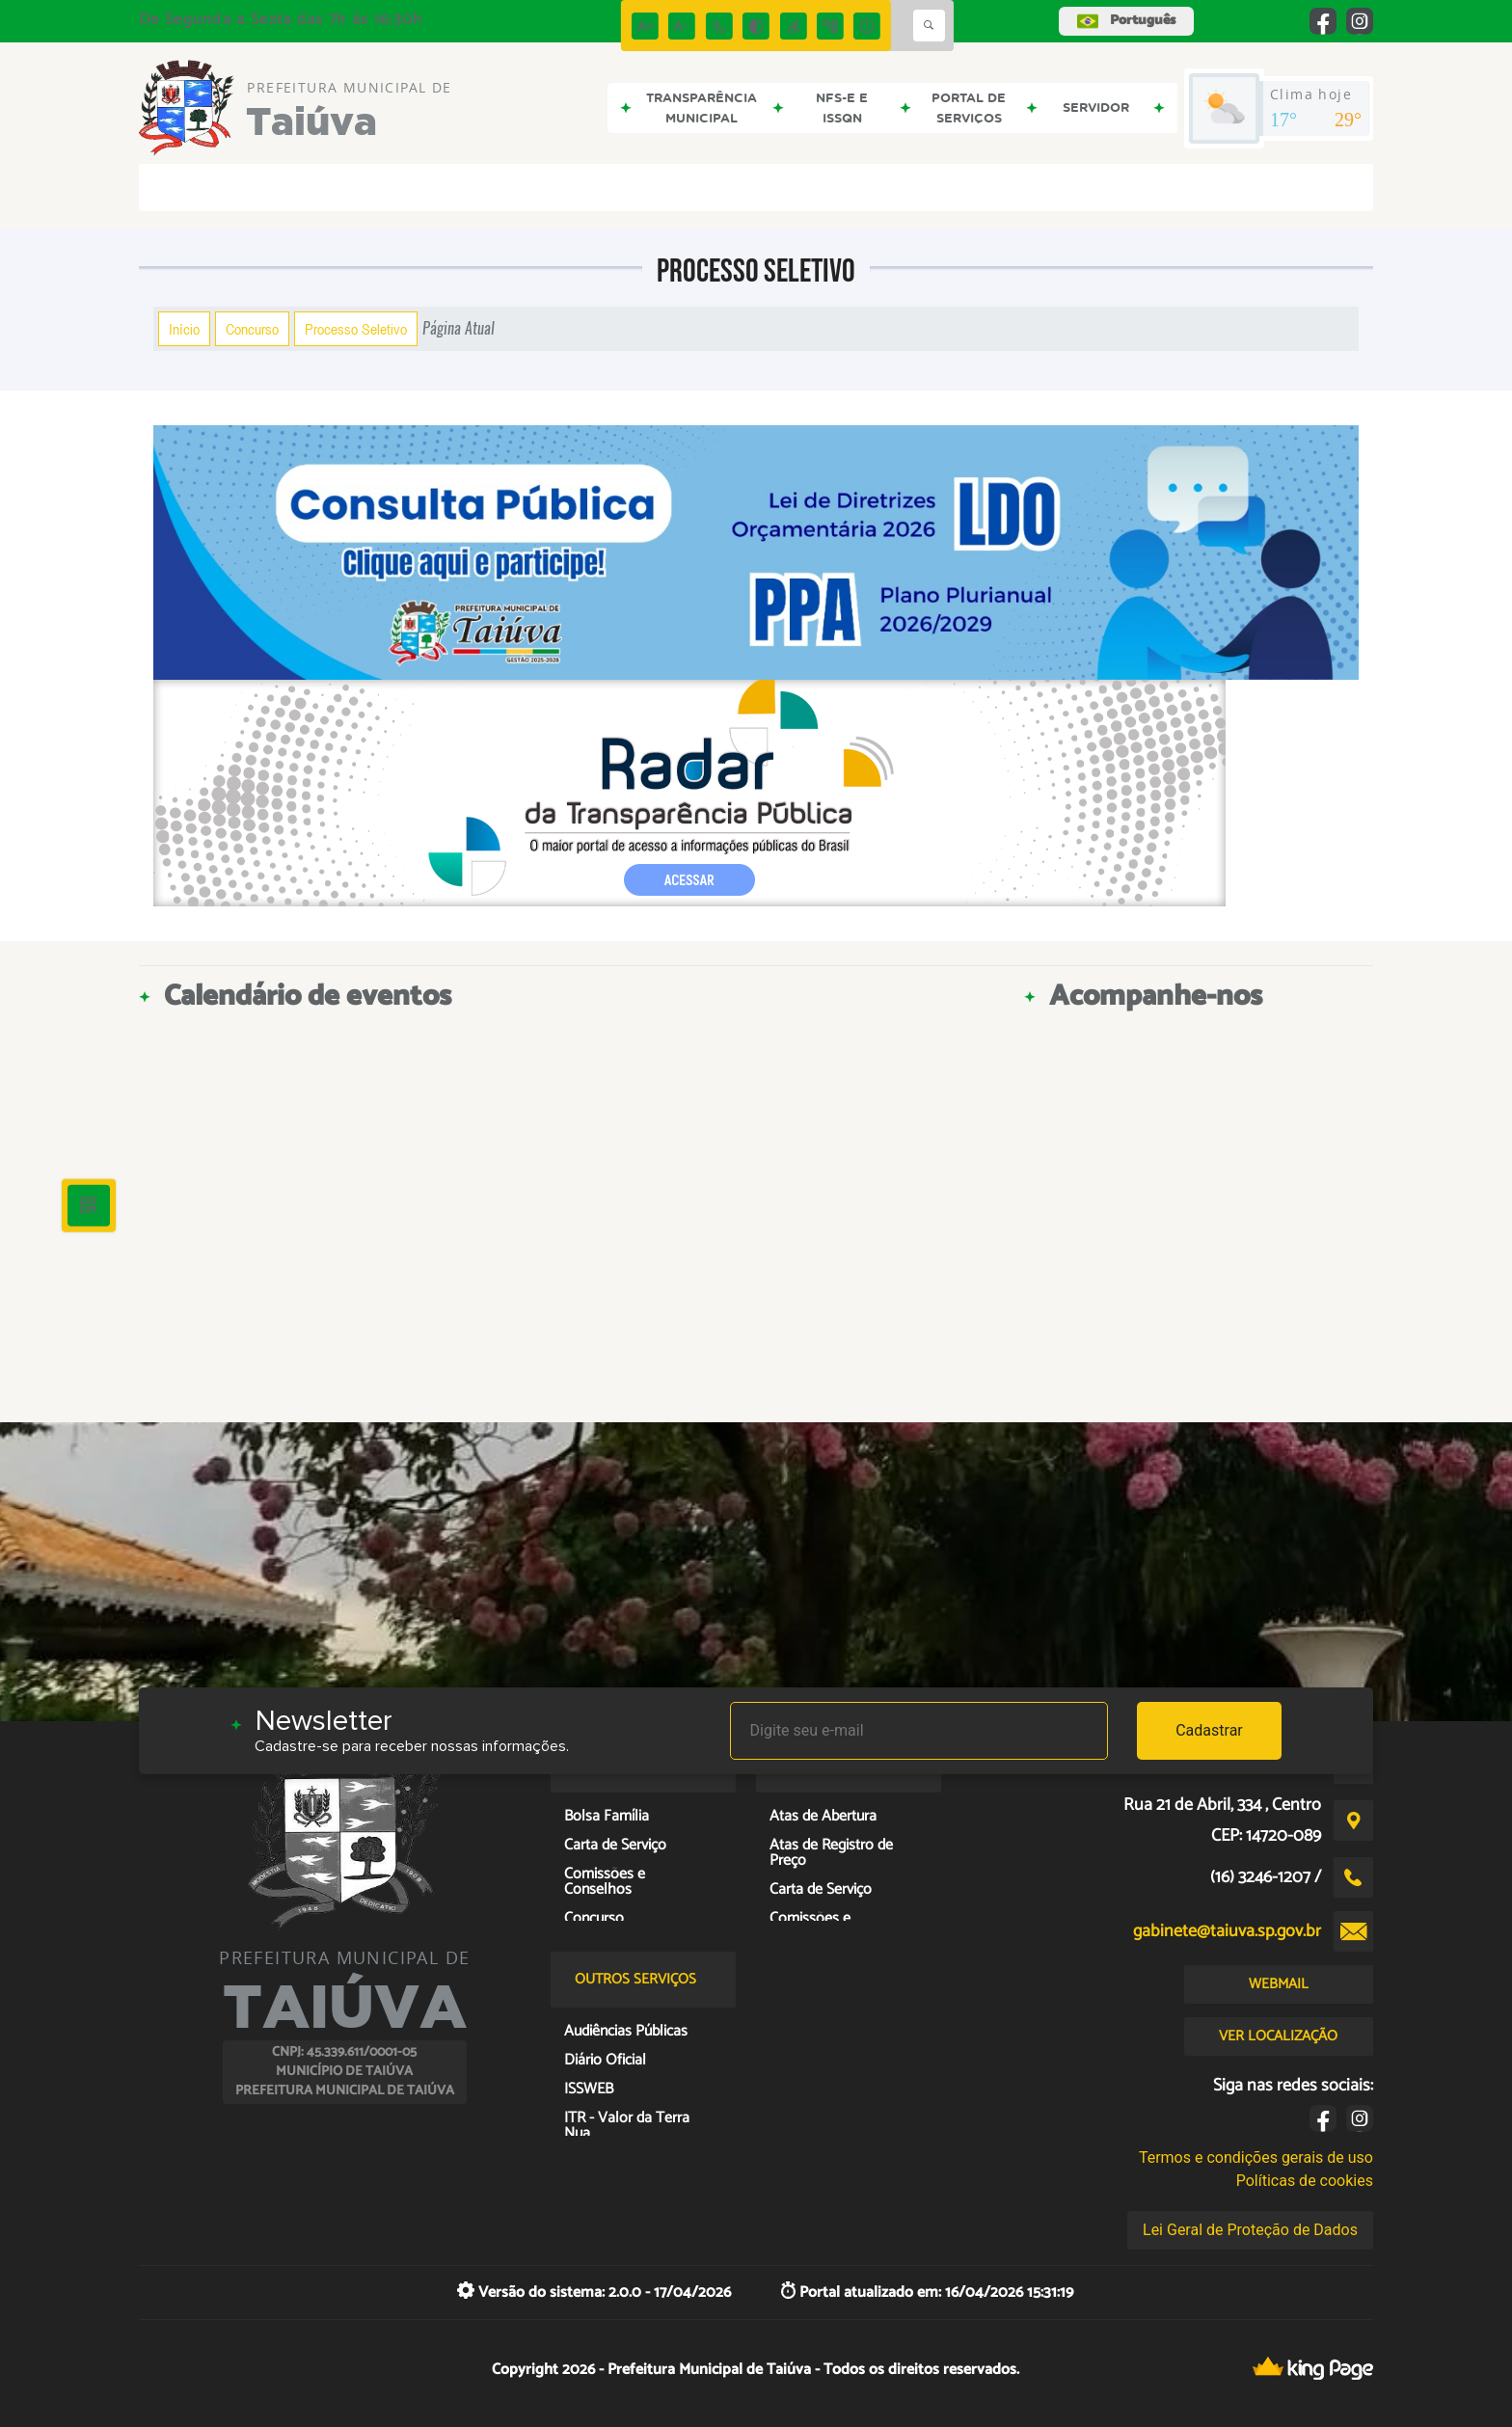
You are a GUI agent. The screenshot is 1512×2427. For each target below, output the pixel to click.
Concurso (252, 328)
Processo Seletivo (356, 328)
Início (184, 328)
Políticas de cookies (1304, 2180)
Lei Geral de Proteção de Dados (1250, 2230)
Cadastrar (1209, 1730)
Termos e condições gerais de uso (1256, 2157)
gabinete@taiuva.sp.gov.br (1227, 1931)
